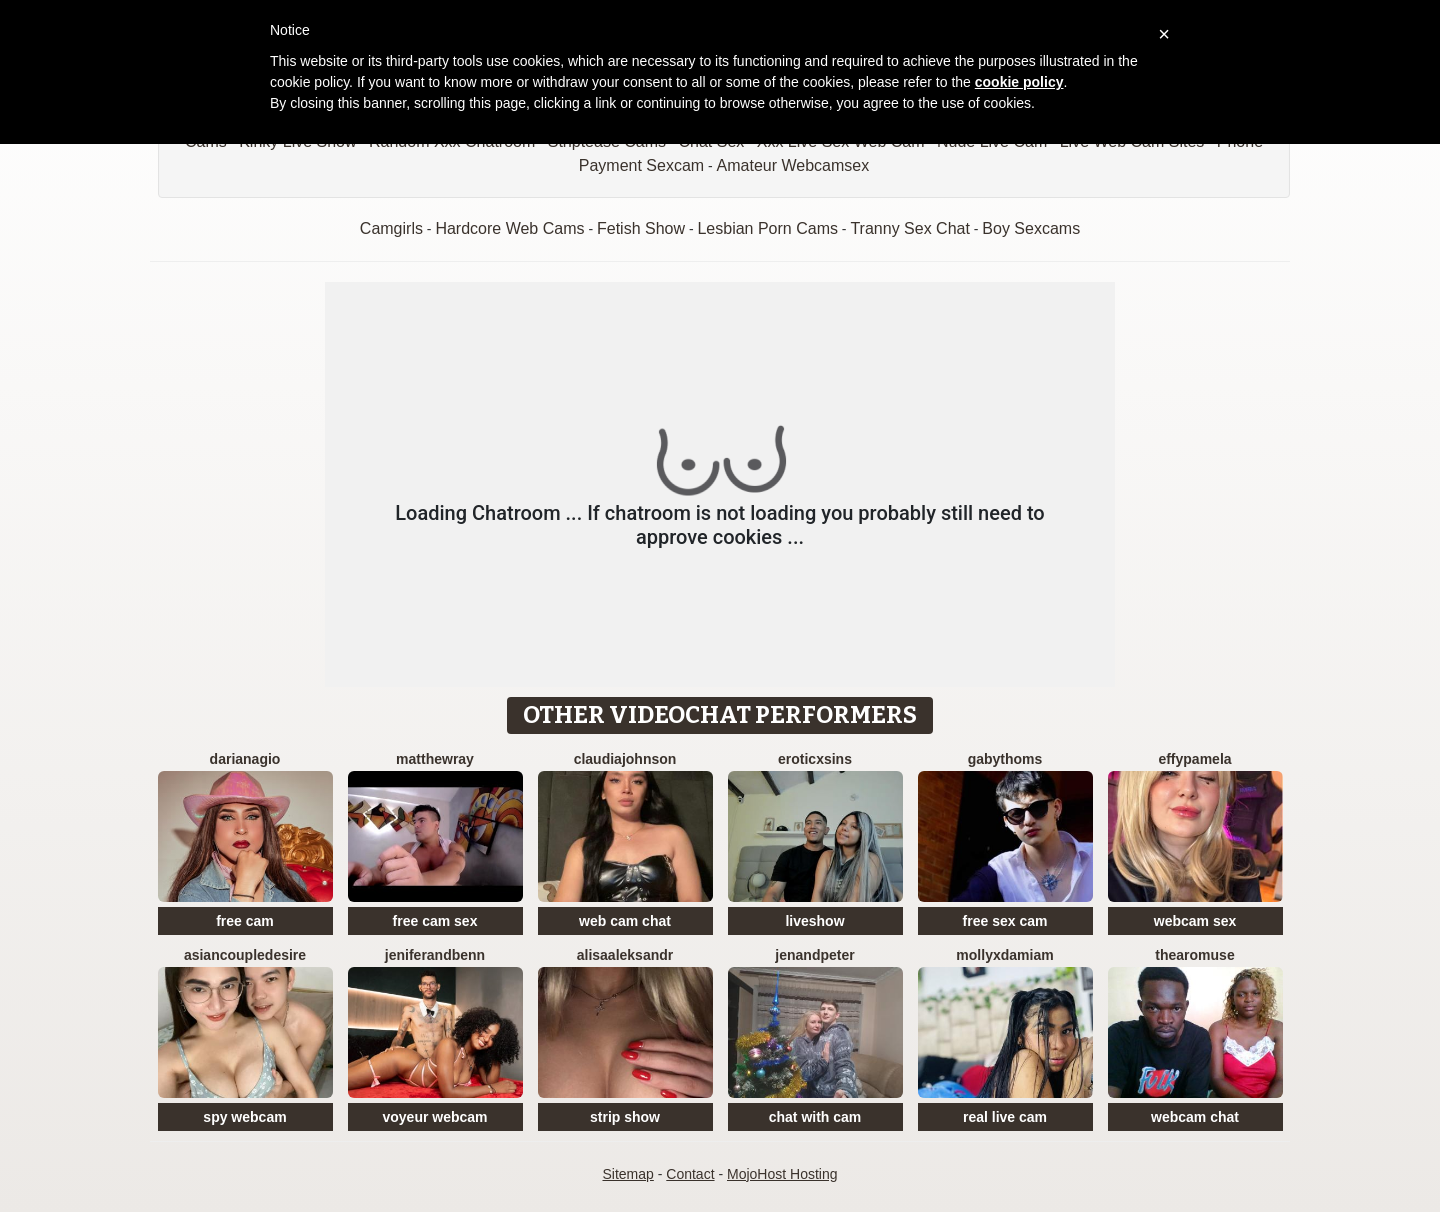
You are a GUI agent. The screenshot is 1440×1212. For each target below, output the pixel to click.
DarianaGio (245, 759)
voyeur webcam (434, 1117)
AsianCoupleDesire (245, 955)
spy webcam (244, 1117)
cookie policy (1019, 82)
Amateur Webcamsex (793, 165)
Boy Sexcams (1031, 228)
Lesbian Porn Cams (767, 228)
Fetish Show (641, 228)
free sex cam (1005, 921)
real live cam (1005, 1117)
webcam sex (1195, 921)
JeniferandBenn (435, 955)
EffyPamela (1194, 759)
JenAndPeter (814, 955)
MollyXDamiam (1004, 955)
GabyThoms (1005, 759)
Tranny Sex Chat (909, 228)
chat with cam (815, 1117)
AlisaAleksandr (625, 955)
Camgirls (391, 228)
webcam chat (1195, 1117)
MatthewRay (435, 759)
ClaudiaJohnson (625, 759)
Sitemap (627, 1174)
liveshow (814, 921)
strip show (625, 1117)
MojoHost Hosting (782, 1174)
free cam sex (435, 921)
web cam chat (625, 921)
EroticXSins (815, 759)
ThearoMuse (1194, 955)
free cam (245, 921)
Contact (690, 1174)
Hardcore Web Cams (509, 228)
